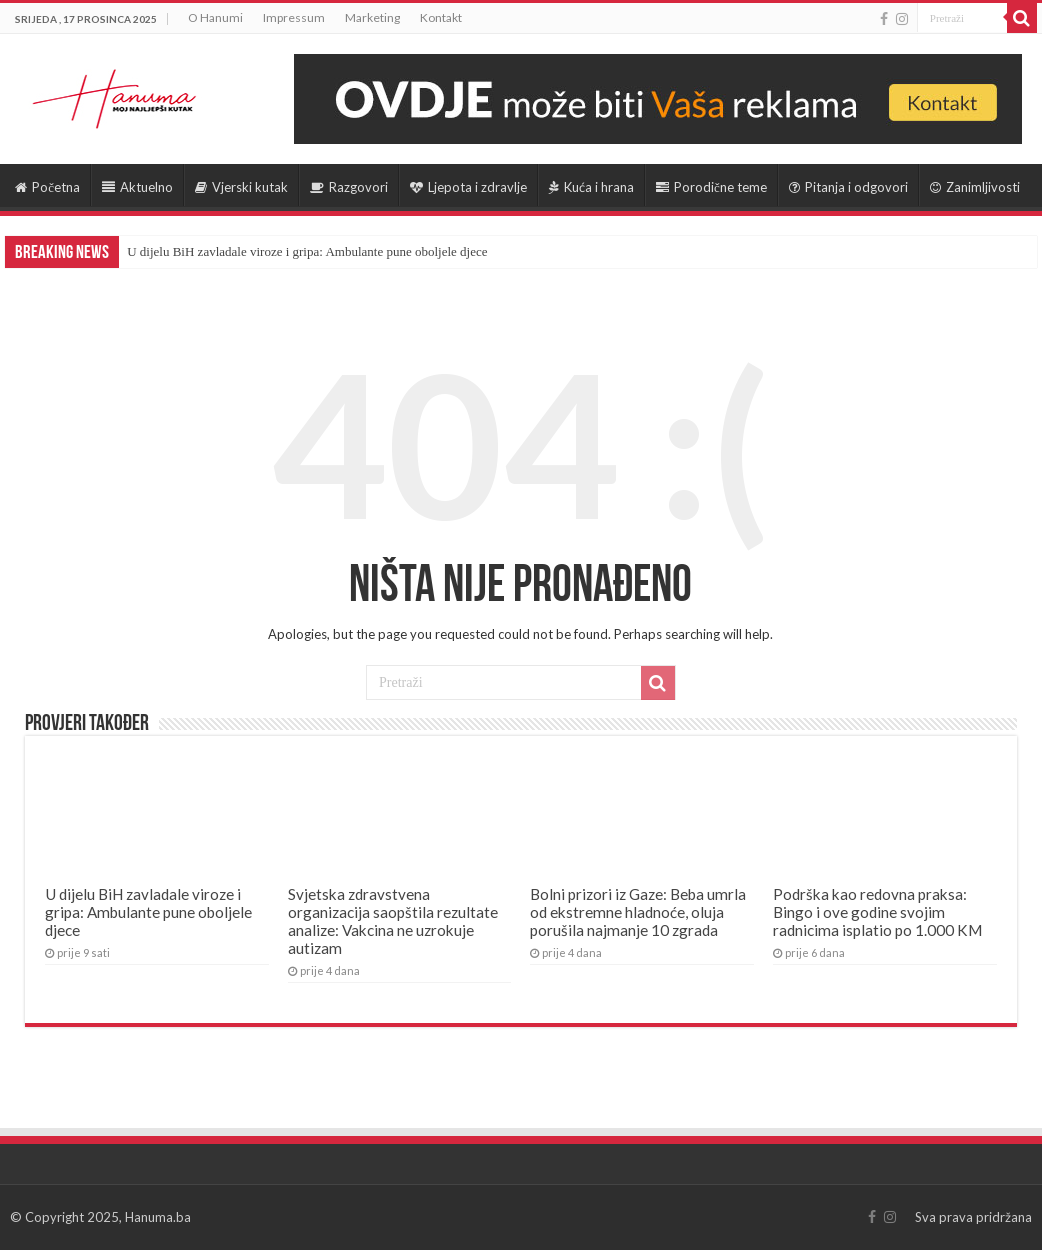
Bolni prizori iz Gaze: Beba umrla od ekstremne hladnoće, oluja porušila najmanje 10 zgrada (638, 912)
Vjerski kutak (241, 187)
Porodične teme (711, 187)
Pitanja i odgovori (848, 187)
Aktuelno (137, 187)
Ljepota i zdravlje (468, 187)
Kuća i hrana (591, 187)
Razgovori (349, 187)
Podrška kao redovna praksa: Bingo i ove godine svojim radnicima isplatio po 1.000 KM (877, 912)
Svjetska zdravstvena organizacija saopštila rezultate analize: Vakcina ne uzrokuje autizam (393, 921)
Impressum (294, 17)
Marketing (372, 17)
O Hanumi (215, 17)
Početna (47, 187)
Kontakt (441, 17)
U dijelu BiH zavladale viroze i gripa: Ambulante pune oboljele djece (307, 251)
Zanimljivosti (975, 187)
